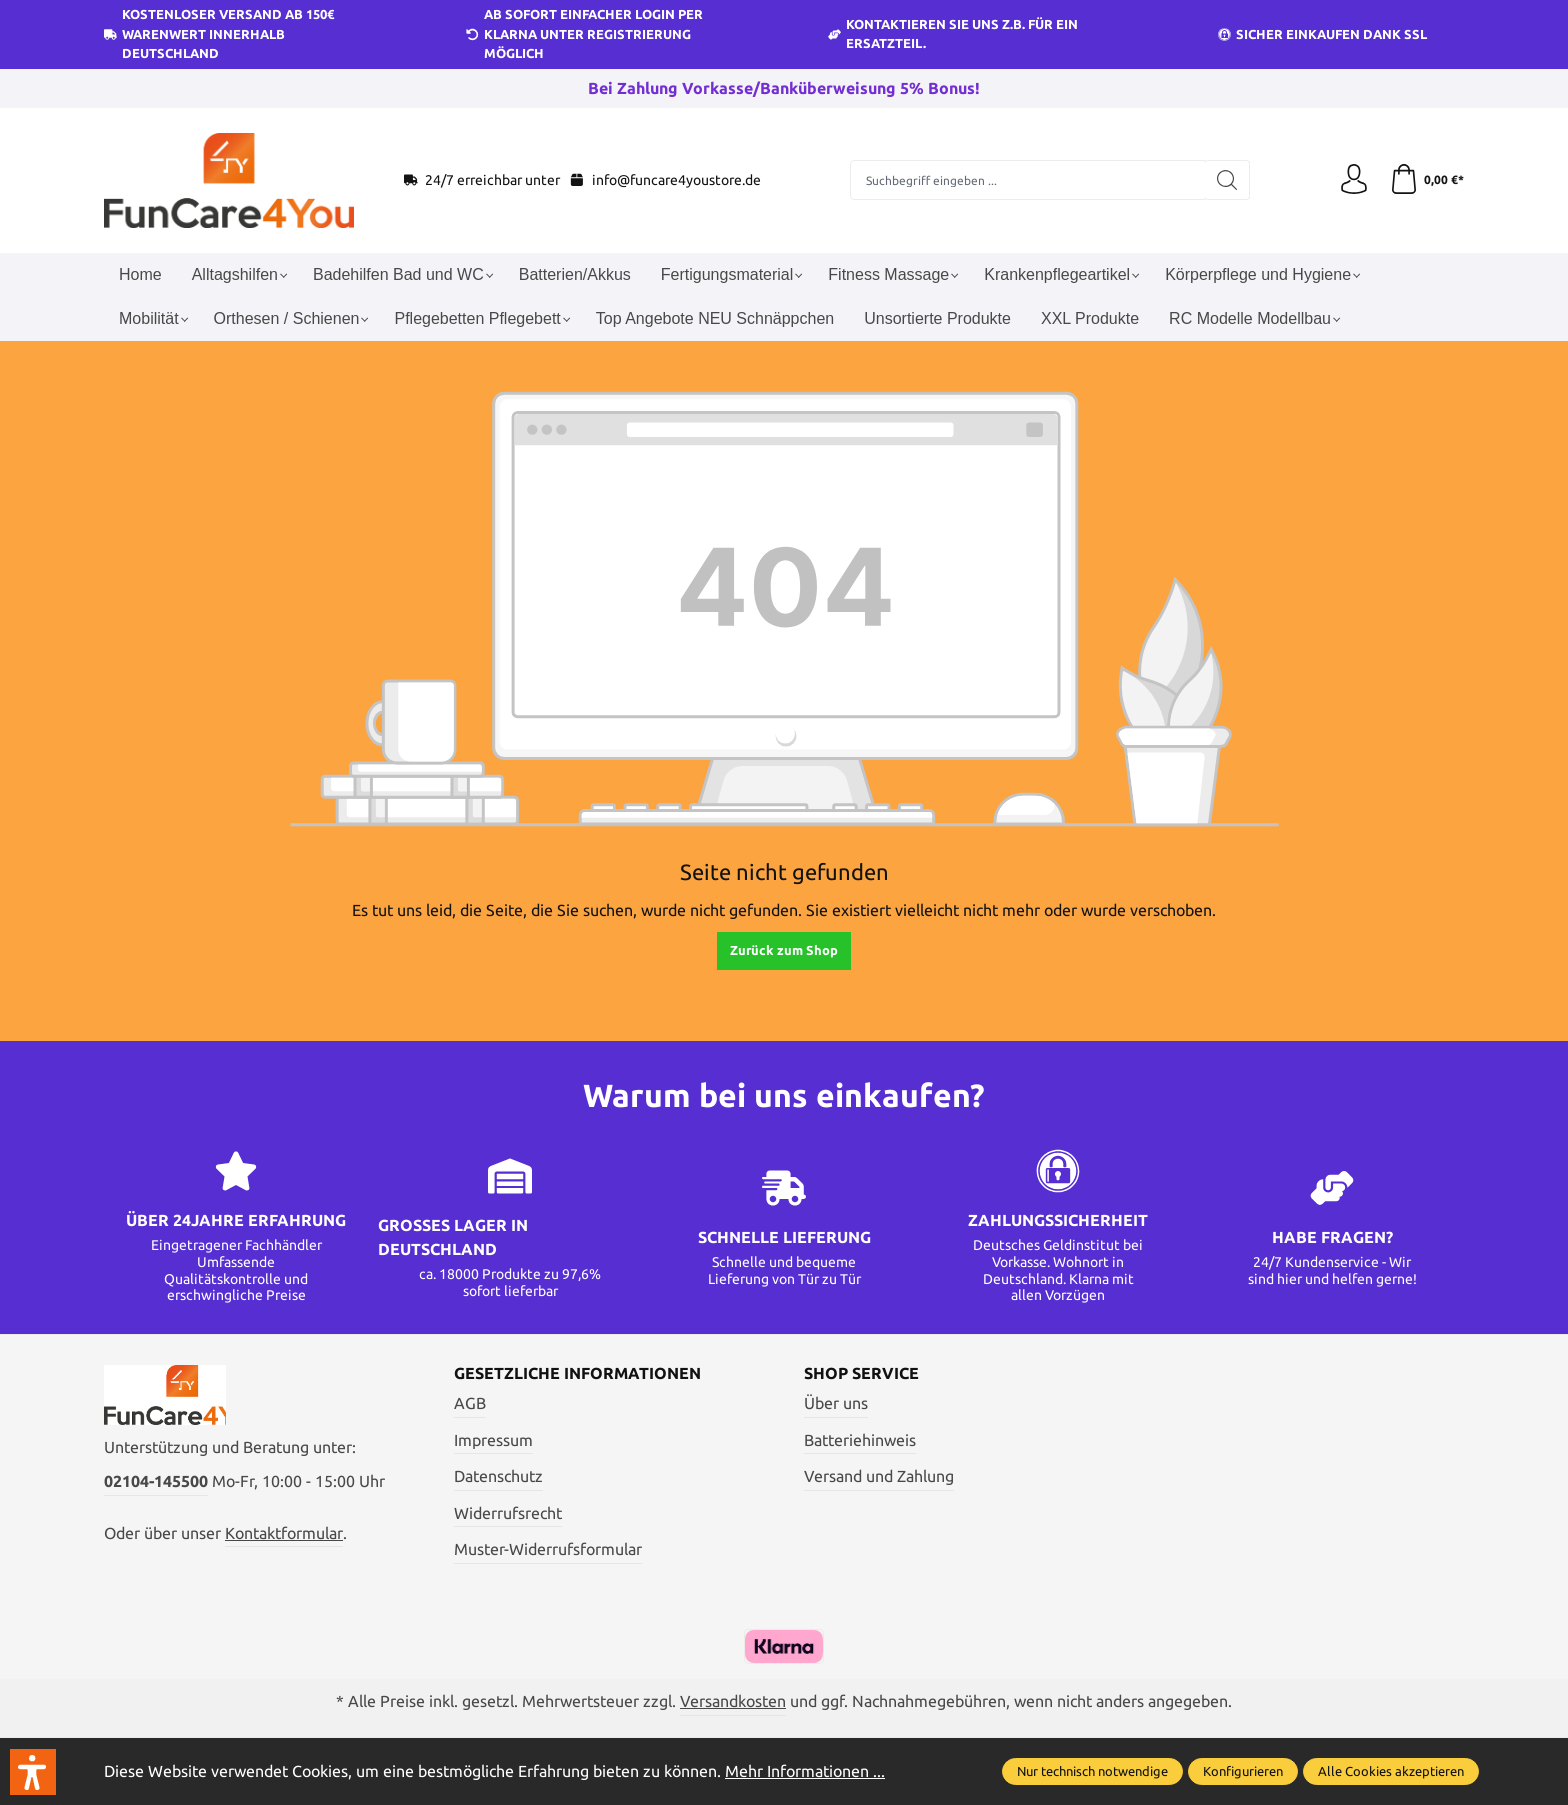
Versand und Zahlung (879, 1476)
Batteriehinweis (860, 1440)
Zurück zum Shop (784, 950)
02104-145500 (156, 1481)
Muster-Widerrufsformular (548, 1549)
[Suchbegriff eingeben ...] (1028, 180)
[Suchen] (1227, 180)
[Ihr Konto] (1354, 180)
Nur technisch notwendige (1092, 1771)
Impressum (493, 1440)
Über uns (836, 1403)
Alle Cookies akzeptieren (1391, 1771)
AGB (470, 1403)
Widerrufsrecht (508, 1513)
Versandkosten (733, 1701)
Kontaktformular (284, 1533)
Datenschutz (498, 1476)
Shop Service (861, 1373)
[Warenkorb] (1426, 180)
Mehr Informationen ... (805, 1771)
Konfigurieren (1243, 1771)
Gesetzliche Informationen (577, 1373)
